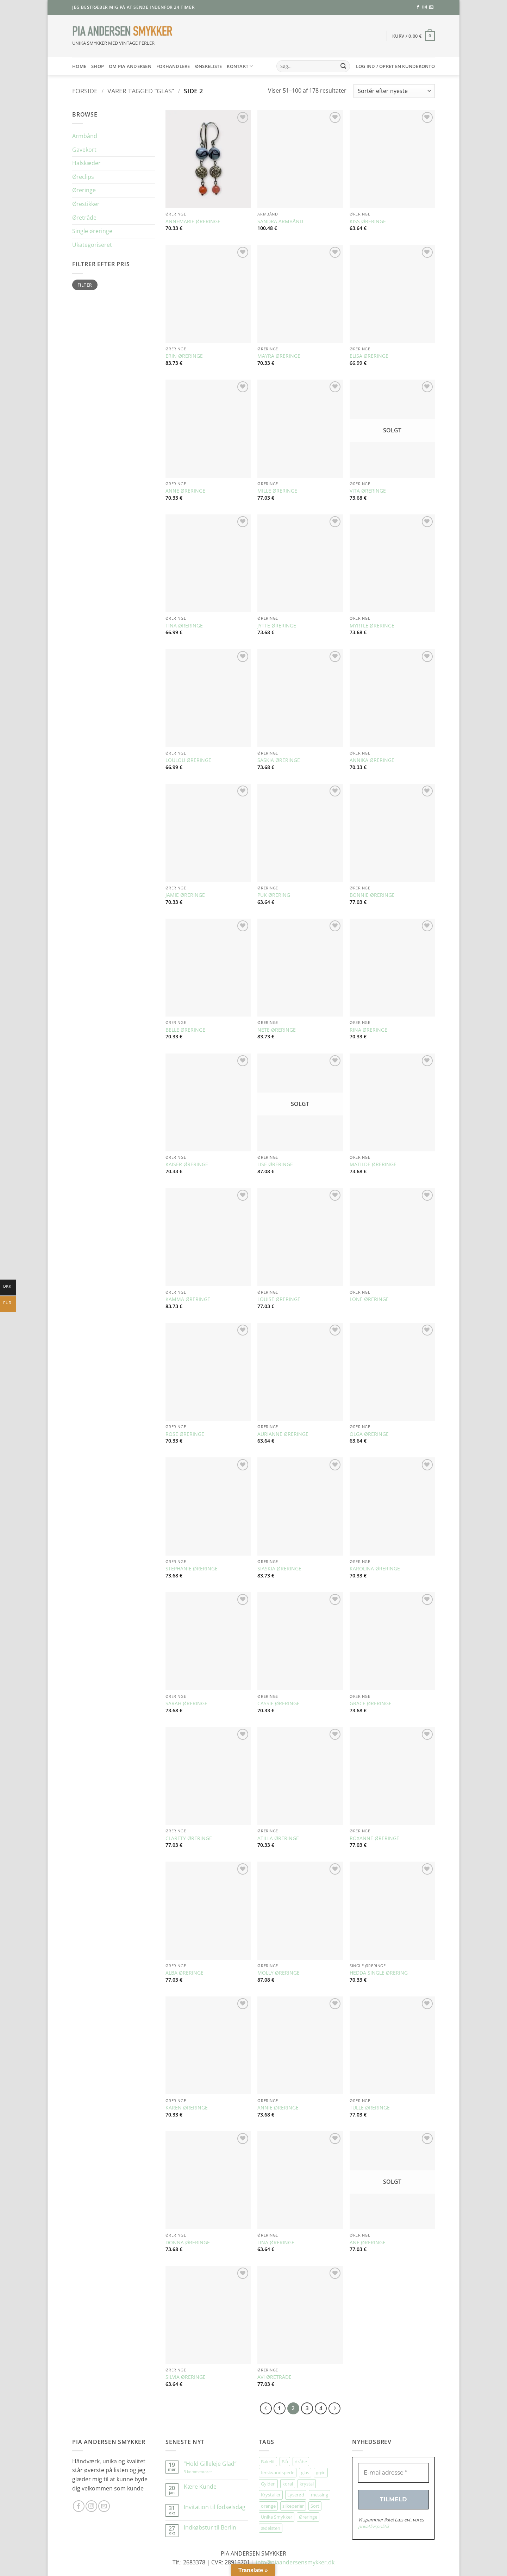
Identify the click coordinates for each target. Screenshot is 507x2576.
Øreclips (83, 177)
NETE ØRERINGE (276, 1030)
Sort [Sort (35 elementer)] (315, 2506)
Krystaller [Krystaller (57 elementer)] (271, 2494)
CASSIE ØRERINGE (278, 1703)
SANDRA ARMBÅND (280, 221)
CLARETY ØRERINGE (188, 1838)
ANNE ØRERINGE (185, 491)
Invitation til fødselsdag (214, 2507)
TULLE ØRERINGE (370, 2108)
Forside (85, 90)
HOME (79, 66)
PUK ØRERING (273, 895)
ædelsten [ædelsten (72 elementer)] (270, 2528)
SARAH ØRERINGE (186, 1703)
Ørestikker (86, 204)
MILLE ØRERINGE (277, 491)
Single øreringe (92, 231)
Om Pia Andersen (130, 66)
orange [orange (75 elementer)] (268, 2506)
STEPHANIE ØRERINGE (191, 1568)
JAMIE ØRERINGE (185, 895)
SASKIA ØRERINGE (278, 760)
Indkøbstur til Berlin (210, 2527)
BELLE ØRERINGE (185, 1030)
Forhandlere (173, 66)
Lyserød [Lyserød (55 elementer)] (295, 2494)
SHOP (97, 66)
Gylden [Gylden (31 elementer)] (268, 2484)
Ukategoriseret (92, 245)
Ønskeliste (208, 66)
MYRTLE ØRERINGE (372, 626)
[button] (413, 36)
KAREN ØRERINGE (186, 2108)
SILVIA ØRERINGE (185, 2377)
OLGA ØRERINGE (369, 1434)
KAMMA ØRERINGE (187, 1299)
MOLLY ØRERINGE (278, 1973)
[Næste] (334, 2408)
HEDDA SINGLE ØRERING (379, 1973)
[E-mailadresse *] (393, 2473)
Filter (84, 285)
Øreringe (84, 190)
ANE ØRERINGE (368, 2242)
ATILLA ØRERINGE (278, 1838)
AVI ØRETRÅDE (274, 2377)
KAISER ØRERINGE (186, 1164)
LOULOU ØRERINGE (188, 760)
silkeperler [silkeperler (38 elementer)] (293, 2506)
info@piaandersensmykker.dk (295, 2562)
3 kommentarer (205, 2471)
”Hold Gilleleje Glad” (210, 2464)
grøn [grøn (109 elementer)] (321, 2472)
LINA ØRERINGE (275, 2242)
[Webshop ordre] (394, 91)
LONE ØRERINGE (369, 1299)
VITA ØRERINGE (368, 491)
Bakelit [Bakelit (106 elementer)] (268, 2461)
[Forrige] (266, 2408)
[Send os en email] (431, 7)
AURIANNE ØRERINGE (282, 1434)
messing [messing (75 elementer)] (319, 2494)
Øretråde (84, 217)
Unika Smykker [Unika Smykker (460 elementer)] (276, 2517)
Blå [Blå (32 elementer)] (285, 2461)
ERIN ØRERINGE (184, 356)
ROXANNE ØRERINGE (374, 1838)
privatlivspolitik (373, 2526)
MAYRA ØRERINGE (278, 356)
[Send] (343, 66)
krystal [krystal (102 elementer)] (307, 2484)
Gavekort (84, 150)
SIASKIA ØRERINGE (279, 1568)
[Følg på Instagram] (425, 7)
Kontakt (240, 66)
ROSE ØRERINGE (184, 1434)
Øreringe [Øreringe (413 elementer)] (308, 2517)
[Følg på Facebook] (418, 7)
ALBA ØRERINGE (184, 1973)
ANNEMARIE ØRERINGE (192, 221)
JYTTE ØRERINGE (276, 626)
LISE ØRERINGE (275, 1164)
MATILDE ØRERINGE (373, 1164)
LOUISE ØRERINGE (278, 1299)
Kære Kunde (200, 2486)
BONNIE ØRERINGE (372, 895)
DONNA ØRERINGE (187, 2242)
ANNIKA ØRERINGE (372, 760)
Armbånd (84, 136)
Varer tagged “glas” (140, 90)
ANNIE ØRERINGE (278, 2108)
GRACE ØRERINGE (371, 1703)
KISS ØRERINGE (368, 221)
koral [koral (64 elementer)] (287, 2484)
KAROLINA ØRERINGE (375, 1568)
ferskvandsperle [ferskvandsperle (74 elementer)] (277, 2472)
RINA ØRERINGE (368, 1030)
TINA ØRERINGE (184, 626)
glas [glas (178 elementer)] (305, 2472)
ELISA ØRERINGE (369, 356)
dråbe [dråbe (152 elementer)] (301, 2461)
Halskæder (86, 163)
